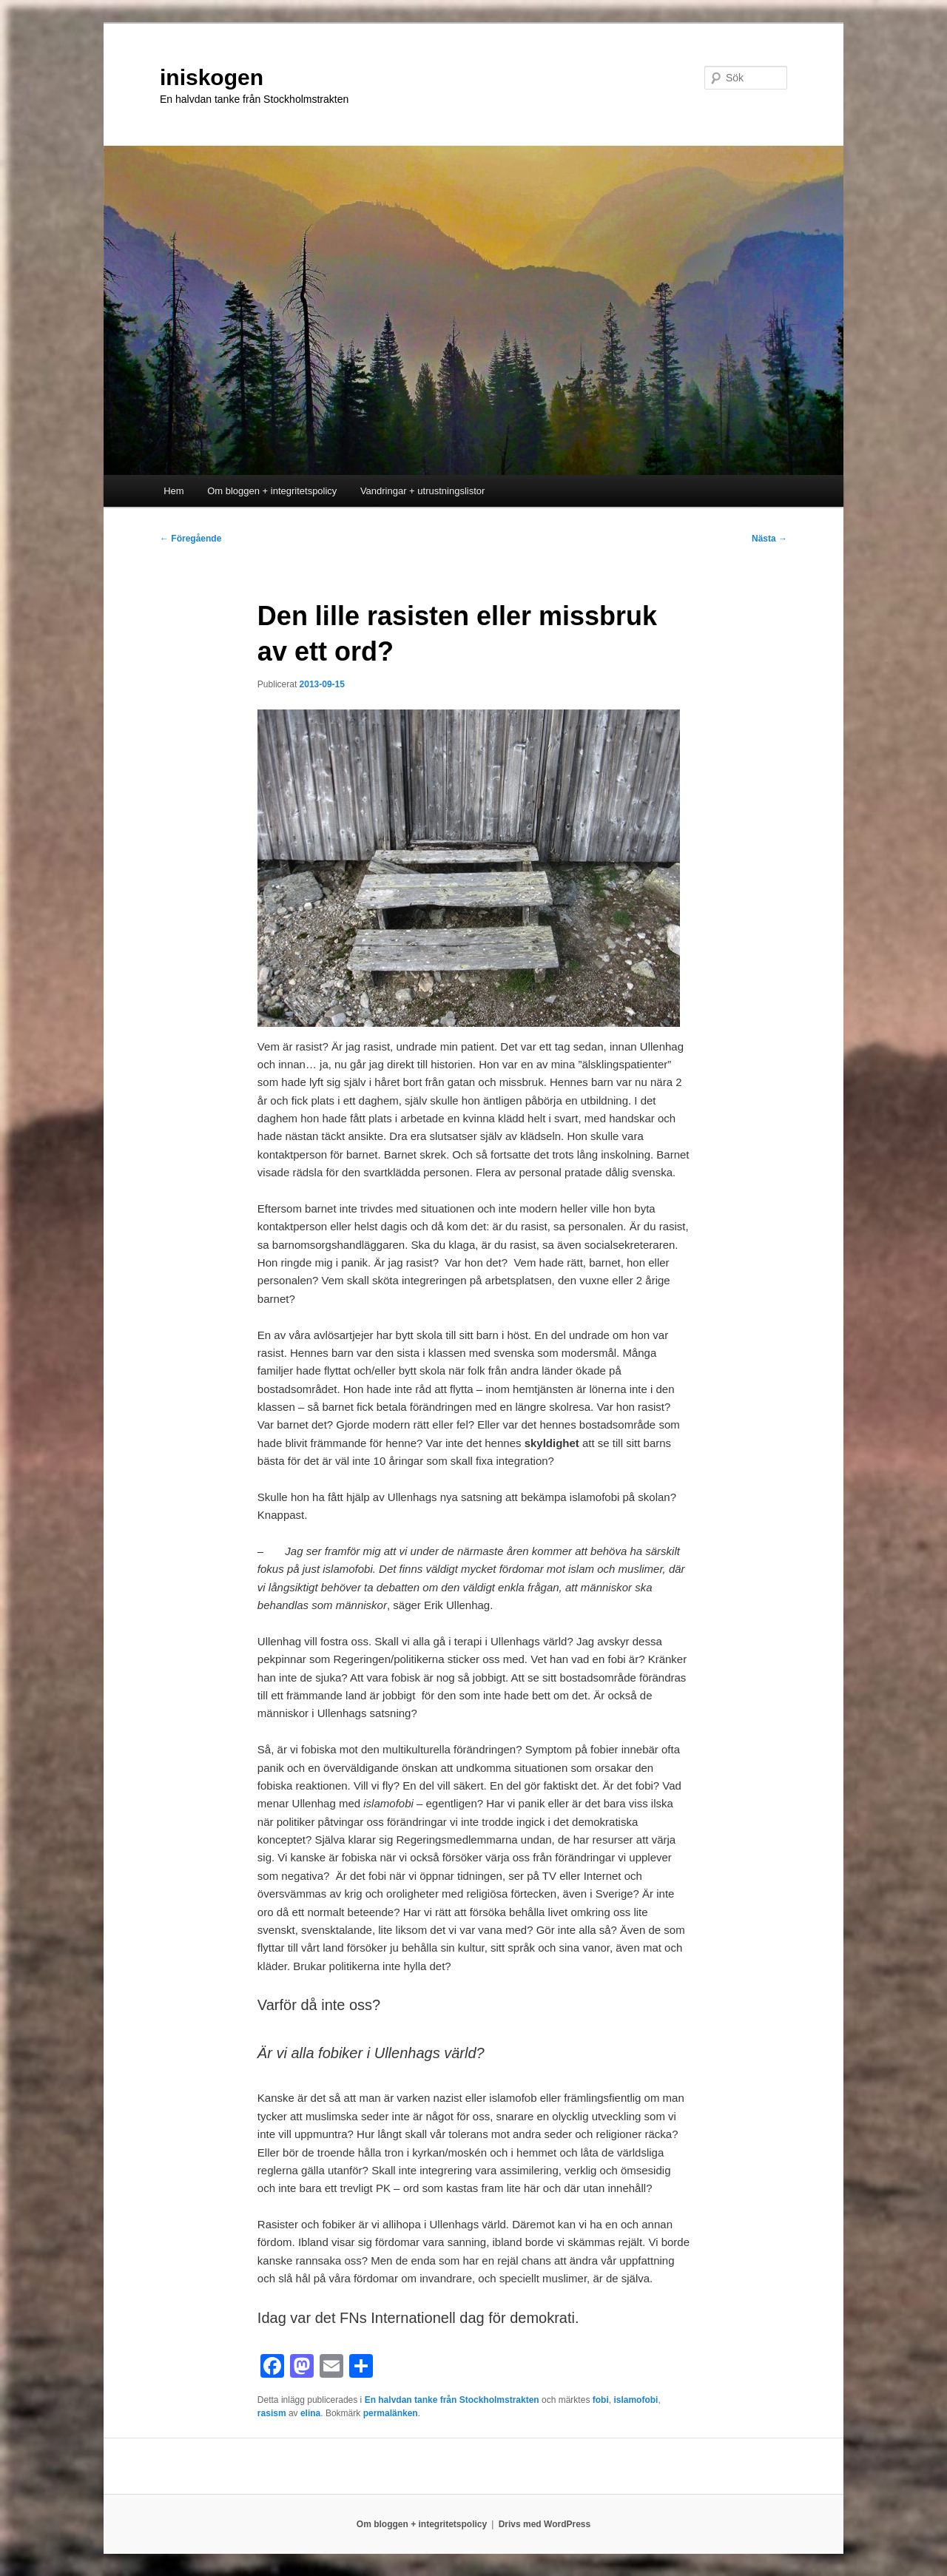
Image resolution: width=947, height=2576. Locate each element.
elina (310, 2413)
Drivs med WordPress (545, 2524)
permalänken (390, 2413)
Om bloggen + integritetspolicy (272, 490)
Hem (173, 490)
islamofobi (635, 2400)
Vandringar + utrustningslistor (422, 490)
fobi (601, 2400)
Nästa (769, 538)
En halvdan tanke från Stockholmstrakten (452, 2400)
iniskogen (211, 77)
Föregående (190, 538)
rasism (271, 2413)
